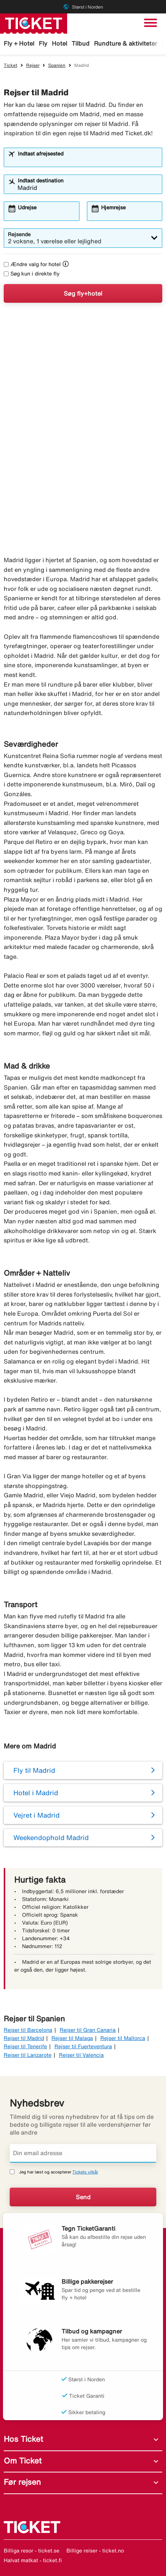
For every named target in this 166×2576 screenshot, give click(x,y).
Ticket (10, 65)
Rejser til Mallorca (122, 2038)
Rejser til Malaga (72, 2038)
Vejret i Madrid (36, 1815)
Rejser (33, 65)
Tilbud (81, 43)
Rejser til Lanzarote (27, 2055)
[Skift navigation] (150, 23)
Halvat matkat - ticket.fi (33, 2560)
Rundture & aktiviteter (125, 43)
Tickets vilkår (85, 2172)
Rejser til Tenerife (25, 2046)
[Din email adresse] (83, 2153)
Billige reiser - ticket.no (95, 2550)
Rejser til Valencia (81, 2055)
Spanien (56, 65)
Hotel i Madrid (35, 1792)
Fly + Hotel (19, 43)
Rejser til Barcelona (28, 2030)
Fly (43, 43)
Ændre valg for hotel (32, 264)
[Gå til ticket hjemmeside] (33, 23)
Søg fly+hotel (83, 293)
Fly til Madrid (34, 1770)
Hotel (59, 43)
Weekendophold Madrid (51, 1837)
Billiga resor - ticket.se (31, 2550)
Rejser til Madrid (24, 2038)
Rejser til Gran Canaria (88, 2030)
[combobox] (88, 160)
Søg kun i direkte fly (32, 273)
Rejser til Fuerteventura (83, 2046)
